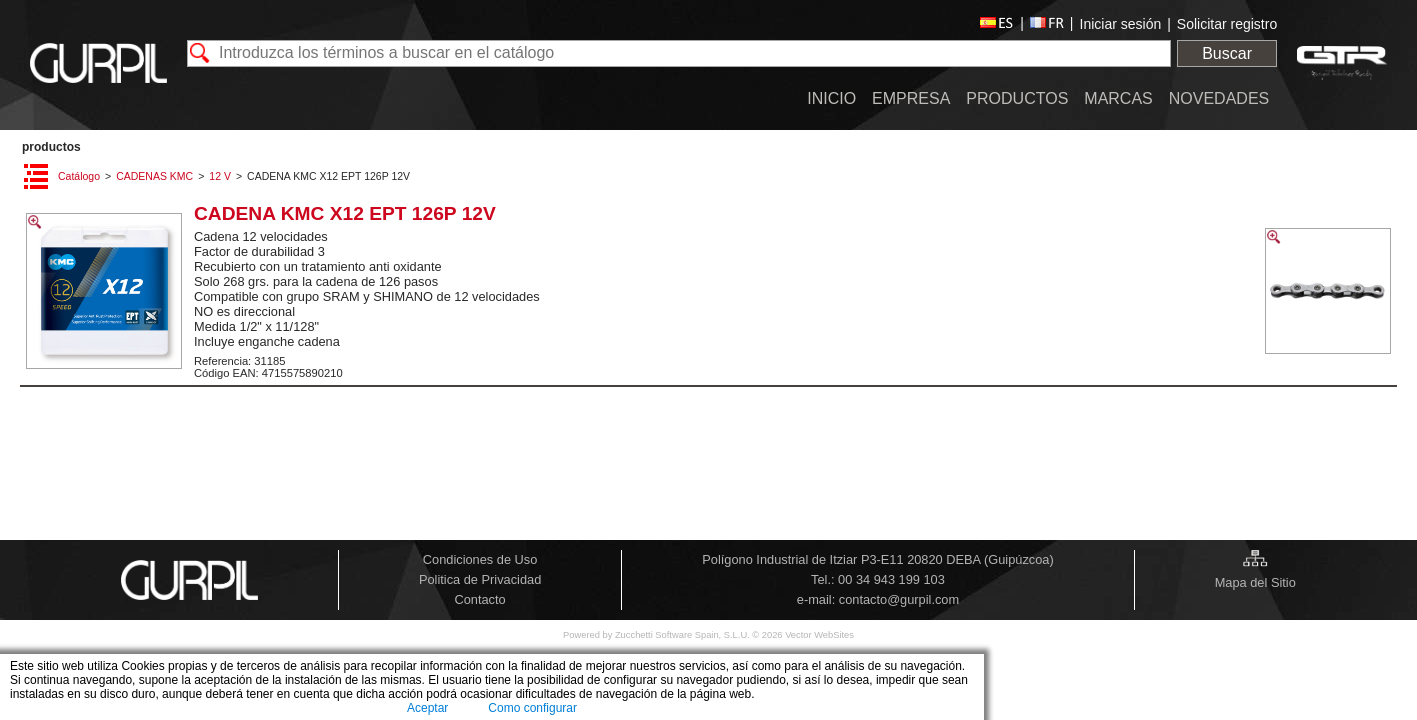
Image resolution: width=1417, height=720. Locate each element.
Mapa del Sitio (1255, 582)
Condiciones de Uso (480, 559)
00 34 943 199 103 (891, 579)
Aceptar (427, 708)
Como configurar (532, 708)
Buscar (1227, 53)
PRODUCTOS (51, 147)
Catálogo (79, 176)
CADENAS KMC (154, 176)
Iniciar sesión (1121, 24)
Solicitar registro (1227, 24)
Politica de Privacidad (480, 579)
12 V (220, 176)
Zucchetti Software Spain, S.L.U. (683, 635)
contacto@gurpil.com (899, 599)
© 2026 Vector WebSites (803, 635)
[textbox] (679, 53)
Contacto (479, 599)
